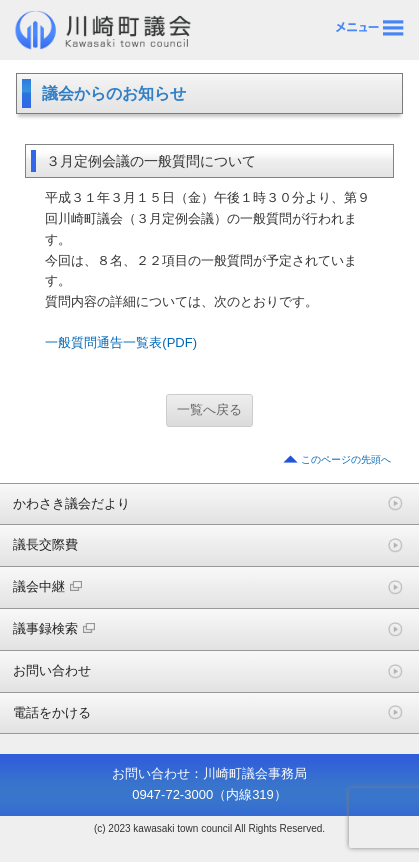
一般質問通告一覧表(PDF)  (127, 342)
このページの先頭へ (346, 459)
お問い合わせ (52, 670)
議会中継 (47, 586)
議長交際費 (45, 544)
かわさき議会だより (71, 503)
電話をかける (52, 712)
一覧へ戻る (209, 409)
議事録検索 (54, 628)
